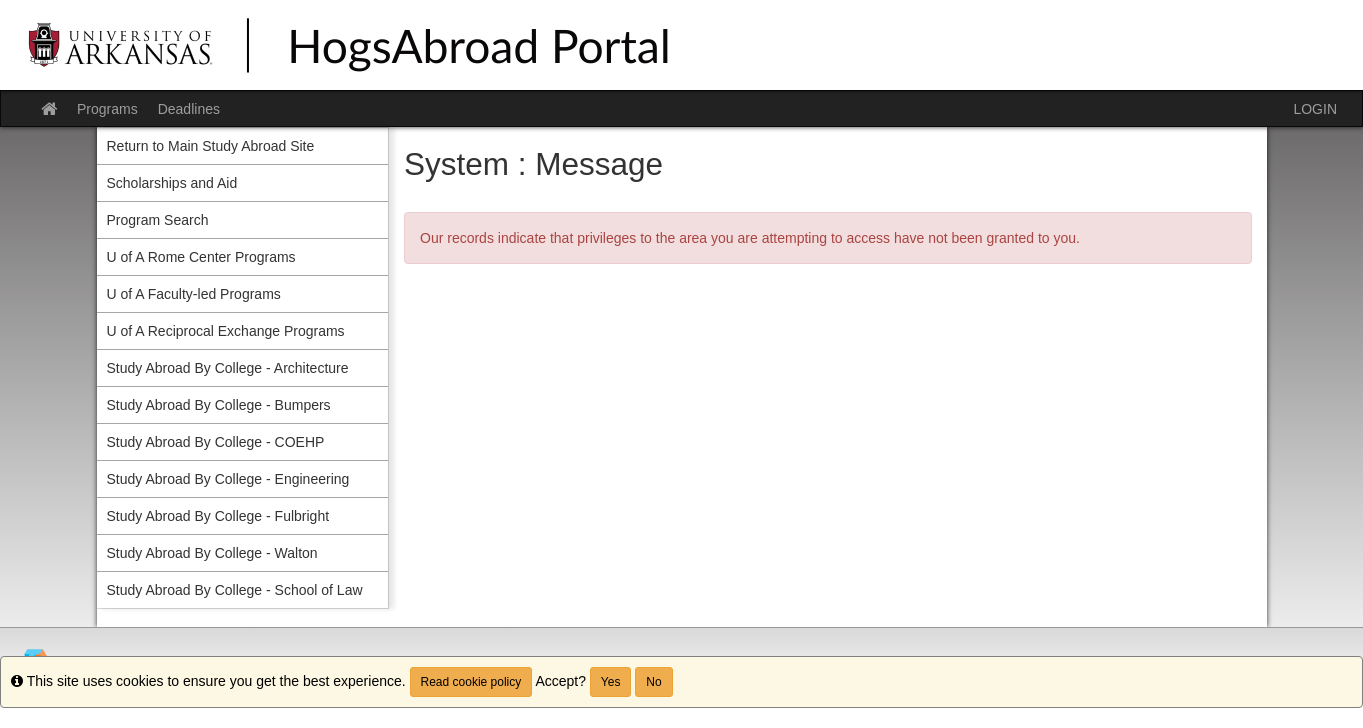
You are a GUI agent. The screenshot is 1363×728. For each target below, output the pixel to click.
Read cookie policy (471, 682)
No (653, 682)
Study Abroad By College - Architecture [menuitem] (228, 368)
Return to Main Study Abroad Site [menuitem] (211, 146)
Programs (107, 109)
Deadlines (189, 109)
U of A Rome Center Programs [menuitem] (201, 257)
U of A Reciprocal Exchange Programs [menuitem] (226, 331)
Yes (611, 682)
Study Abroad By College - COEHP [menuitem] (216, 442)
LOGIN (1315, 109)
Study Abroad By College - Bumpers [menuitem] (219, 405)
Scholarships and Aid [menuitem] (172, 183)
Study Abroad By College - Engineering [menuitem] (228, 479)
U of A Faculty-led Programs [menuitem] (194, 294)
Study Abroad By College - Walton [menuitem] (212, 553)
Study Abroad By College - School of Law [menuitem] (235, 590)
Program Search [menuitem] (158, 220)
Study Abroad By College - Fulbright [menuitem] (218, 516)
